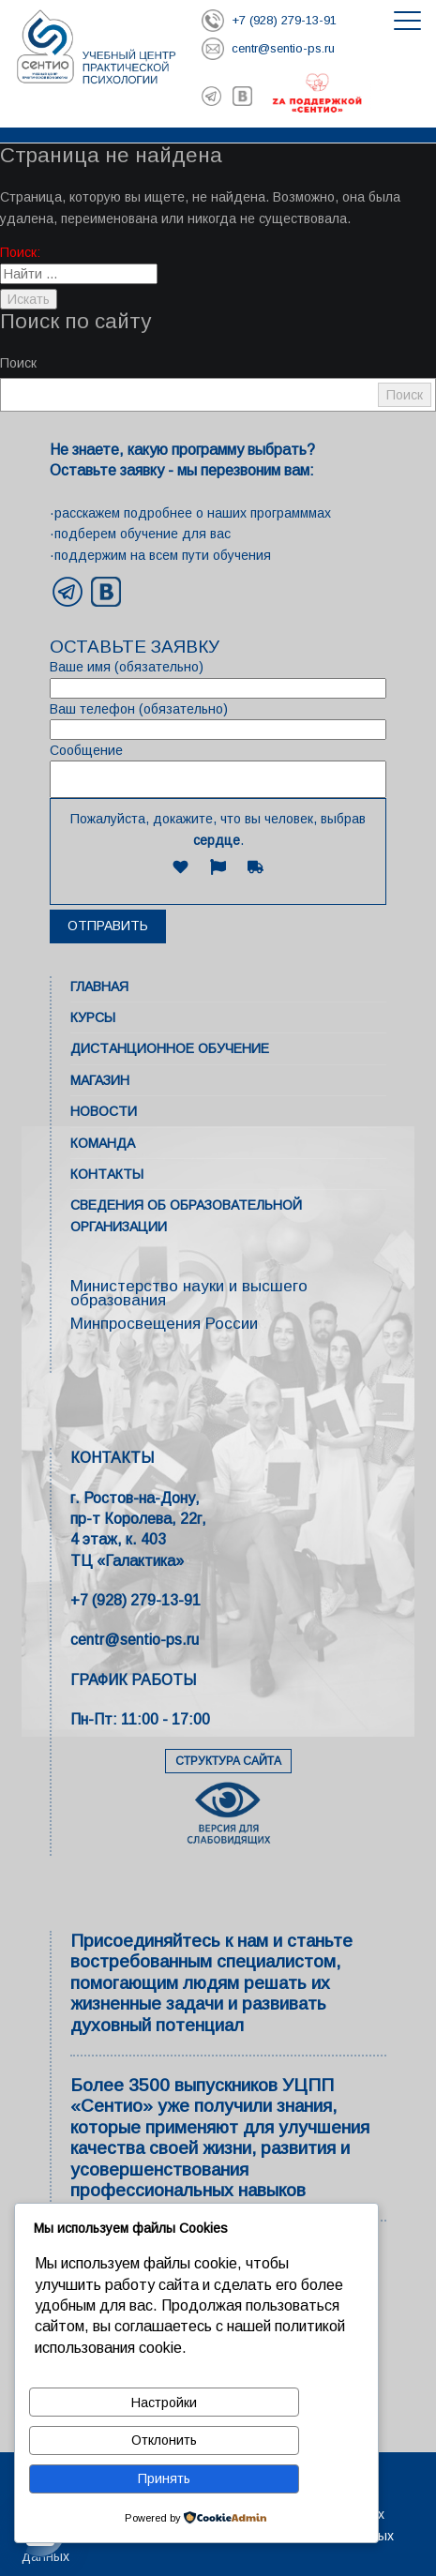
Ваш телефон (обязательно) (218, 720)
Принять (164, 2478)
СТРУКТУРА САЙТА (228, 1761)
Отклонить (164, 2440)
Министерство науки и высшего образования (189, 1293)
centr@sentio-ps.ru (134, 1640)
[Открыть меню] (407, 20)
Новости (103, 1111)
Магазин (99, 1080)
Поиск (18, 362)
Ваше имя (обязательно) (218, 678)
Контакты (106, 1174)
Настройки (164, 2402)
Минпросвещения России (164, 1324)
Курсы (92, 1017)
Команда (102, 1143)
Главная (99, 986)
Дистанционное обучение (169, 1048)
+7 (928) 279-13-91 (135, 1600)
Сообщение (218, 770)
